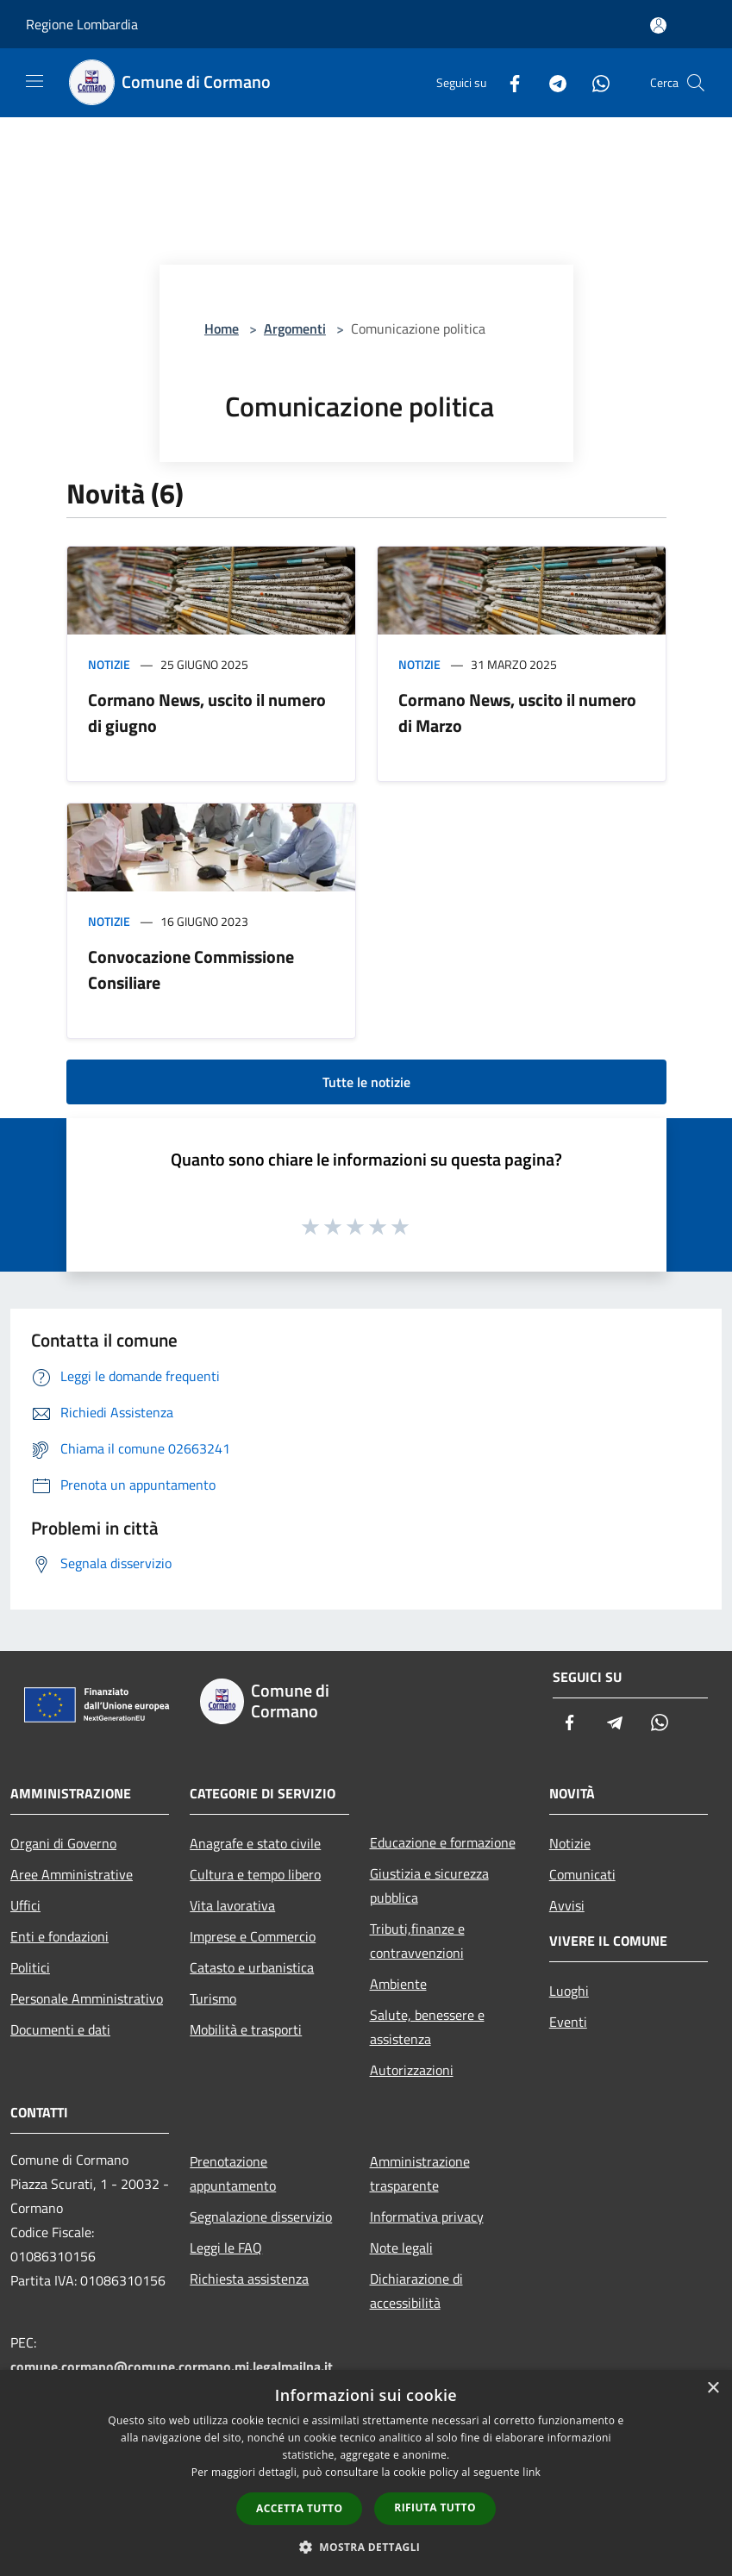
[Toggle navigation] (34, 81)
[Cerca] (695, 82)
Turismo (213, 1998)
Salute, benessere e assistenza (427, 2026)
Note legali (401, 2247)
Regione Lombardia (82, 24)
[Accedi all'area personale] (658, 25)
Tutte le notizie (366, 1082)
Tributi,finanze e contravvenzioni (417, 1940)
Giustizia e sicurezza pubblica (429, 1885)
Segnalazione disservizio (261, 2216)
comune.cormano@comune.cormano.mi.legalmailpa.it (171, 2366)
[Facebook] (508, 82)
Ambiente (398, 1983)
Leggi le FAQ (226, 2247)
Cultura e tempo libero (255, 1874)
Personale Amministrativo (86, 1998)
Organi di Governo (63, 1843)
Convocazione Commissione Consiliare (191, 969)
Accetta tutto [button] (299, 2508)
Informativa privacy (427, 2216)
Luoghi (569, 1990)
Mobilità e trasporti (246, 2029)
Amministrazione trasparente (420, 2173)
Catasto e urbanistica (252, 1967)
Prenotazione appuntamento (233, 2173)
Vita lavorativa (232, 1905)
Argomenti (295, 328)
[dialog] (366, 2473)
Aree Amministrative (71, 1874)
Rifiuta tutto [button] (435, 2507)
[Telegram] (551, 82)
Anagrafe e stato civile (255, 1843)
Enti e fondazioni (59, 1936)
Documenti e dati (60, 2029)
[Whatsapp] (594, 82)
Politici (30, 1967)
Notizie (109, 664)
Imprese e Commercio (253, 1936)
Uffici (25, 1905)
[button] (366, 2546)
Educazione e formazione (443, 1842)
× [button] (712, 2388)
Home (221, 328)
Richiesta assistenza (249, 2278)
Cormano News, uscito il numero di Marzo (517, 712)
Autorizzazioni (412, 2070)
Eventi (568, 2021)
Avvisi (567, 1905)
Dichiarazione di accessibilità (416, 2290)
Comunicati (582, 1874)
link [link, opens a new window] (531, 2472)
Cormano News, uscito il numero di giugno (207, 712)
